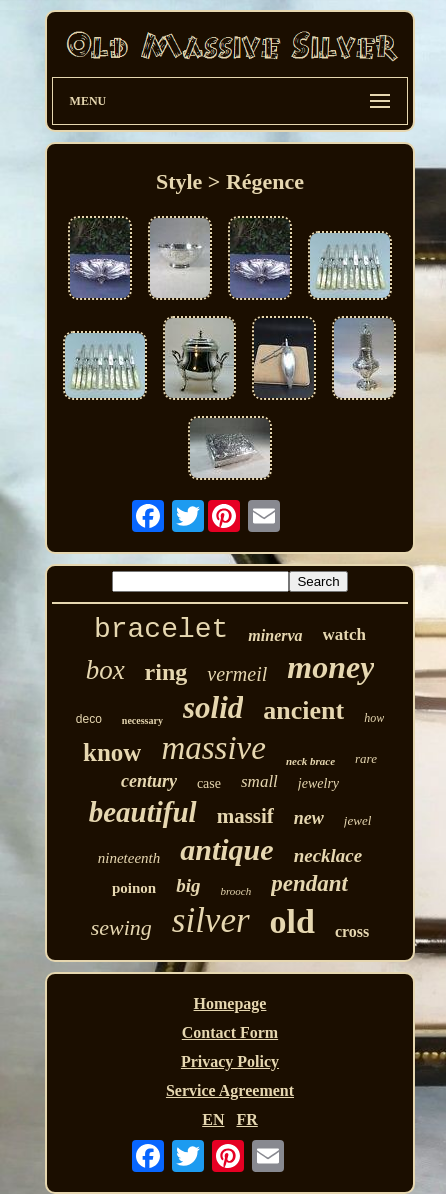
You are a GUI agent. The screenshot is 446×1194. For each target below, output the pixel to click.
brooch (236, 891)
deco (89, 719)
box (105, 670)
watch (344, 634)
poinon (134, 888)
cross (352, 931)
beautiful (143, 812)
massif (245, 816)
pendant (309, 883)
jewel (357, 820)
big (188, 885)
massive (213, 748)
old (292, 921)
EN (213, 1119)
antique (226, 849)
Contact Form (230, 1032)
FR (246, 1119)
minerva (275, 635)
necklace (328, 855)
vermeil (237, 674)
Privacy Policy (230, 1061)
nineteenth (129, 858)
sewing (121, 927)
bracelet (161, 629)
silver (211, 920)
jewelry (318, 783)
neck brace (310, 761)
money (330, 667)
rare (366, 758)
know (112, 752)
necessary (142, 720)
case (209, 783)
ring (166, 672)
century (149, 781)
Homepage (230, 1003)
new (309, 818)
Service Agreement (230, 1090)
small (259, 781)
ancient (303, 710)
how (374, 718)
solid (213, 707)
